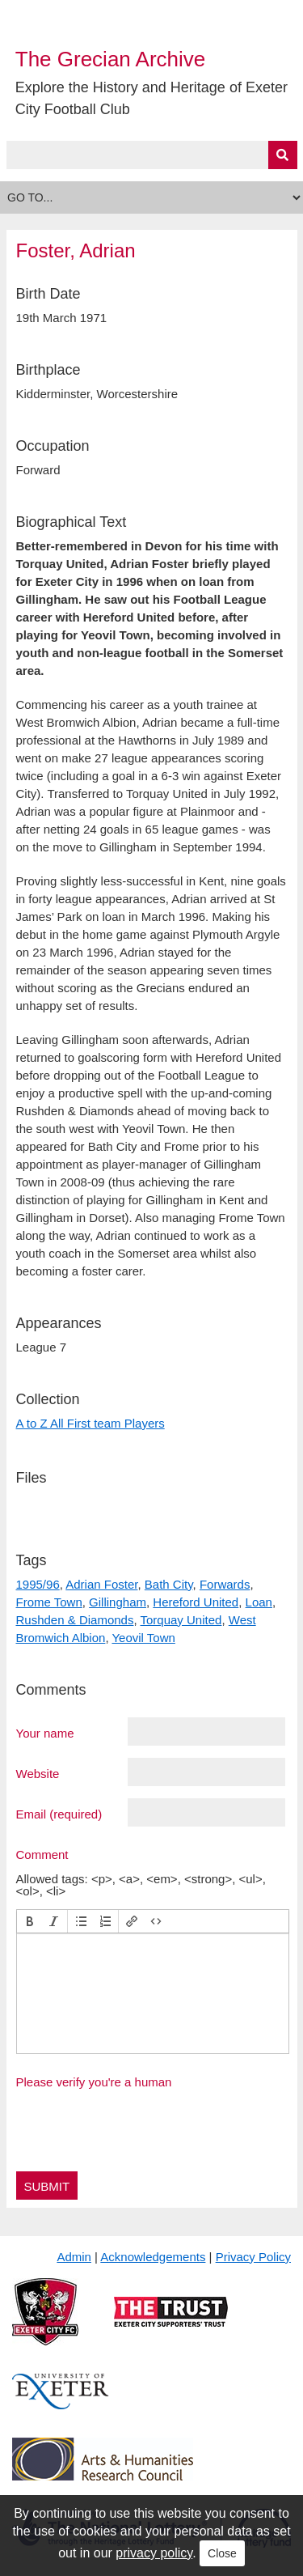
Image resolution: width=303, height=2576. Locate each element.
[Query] (151, 155)
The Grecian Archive (110, 59)
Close (222, 2553)
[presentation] (29, 1921)
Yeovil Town (143, 1637)
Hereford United (195, 1602)
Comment (42, 1854)
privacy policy (154, 2553)
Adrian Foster (101, 1584)
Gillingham (117, 1602)
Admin (74, 2257)
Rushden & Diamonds (75, 1620)
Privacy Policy (253, 2257)
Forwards (225, 1584)
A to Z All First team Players (90, 1423)
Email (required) (59, 1813)
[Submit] (282, 155)
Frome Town (49, 1602)
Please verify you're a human (94, 2082)
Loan (259, 1602)
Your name (45, 1732)
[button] (30, 1921)
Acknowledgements (152, 2257)
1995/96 (38, 1584)
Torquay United (181, 1620)
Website (38, 1773)
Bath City (169, 1584)
